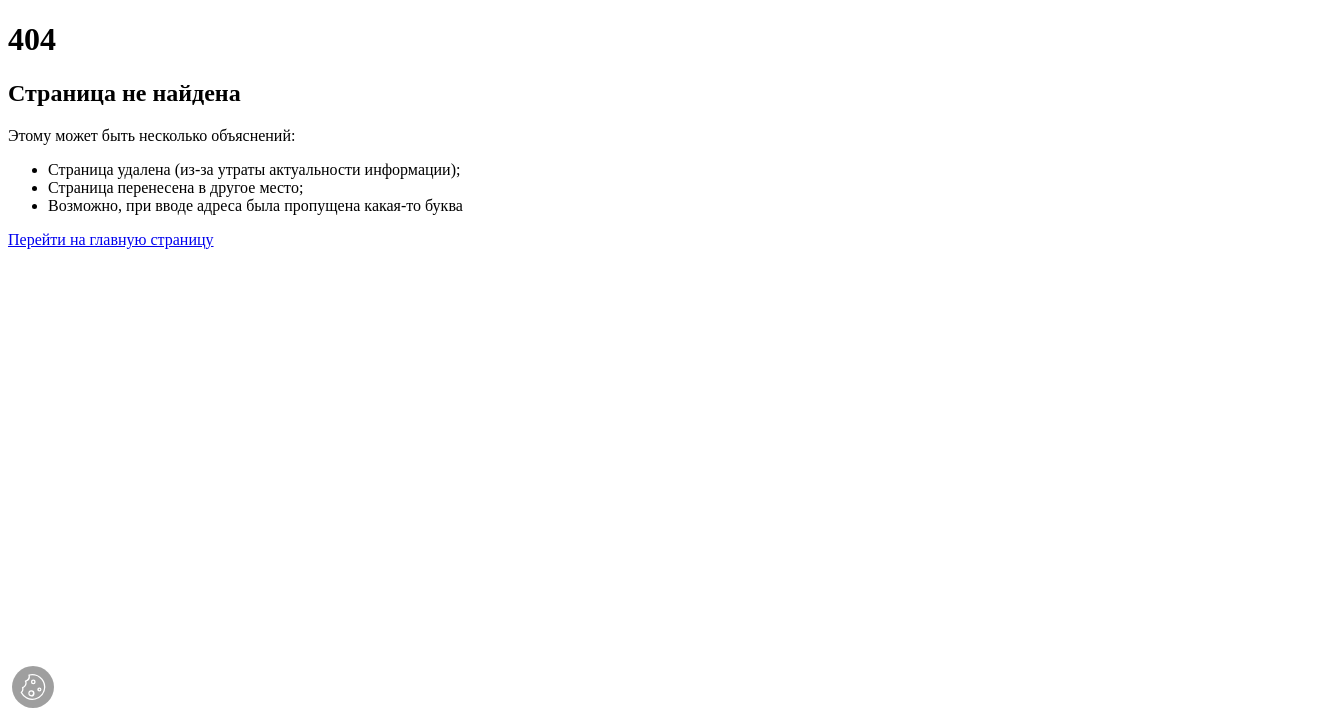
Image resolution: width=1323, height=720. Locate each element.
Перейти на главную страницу (111, 239)
